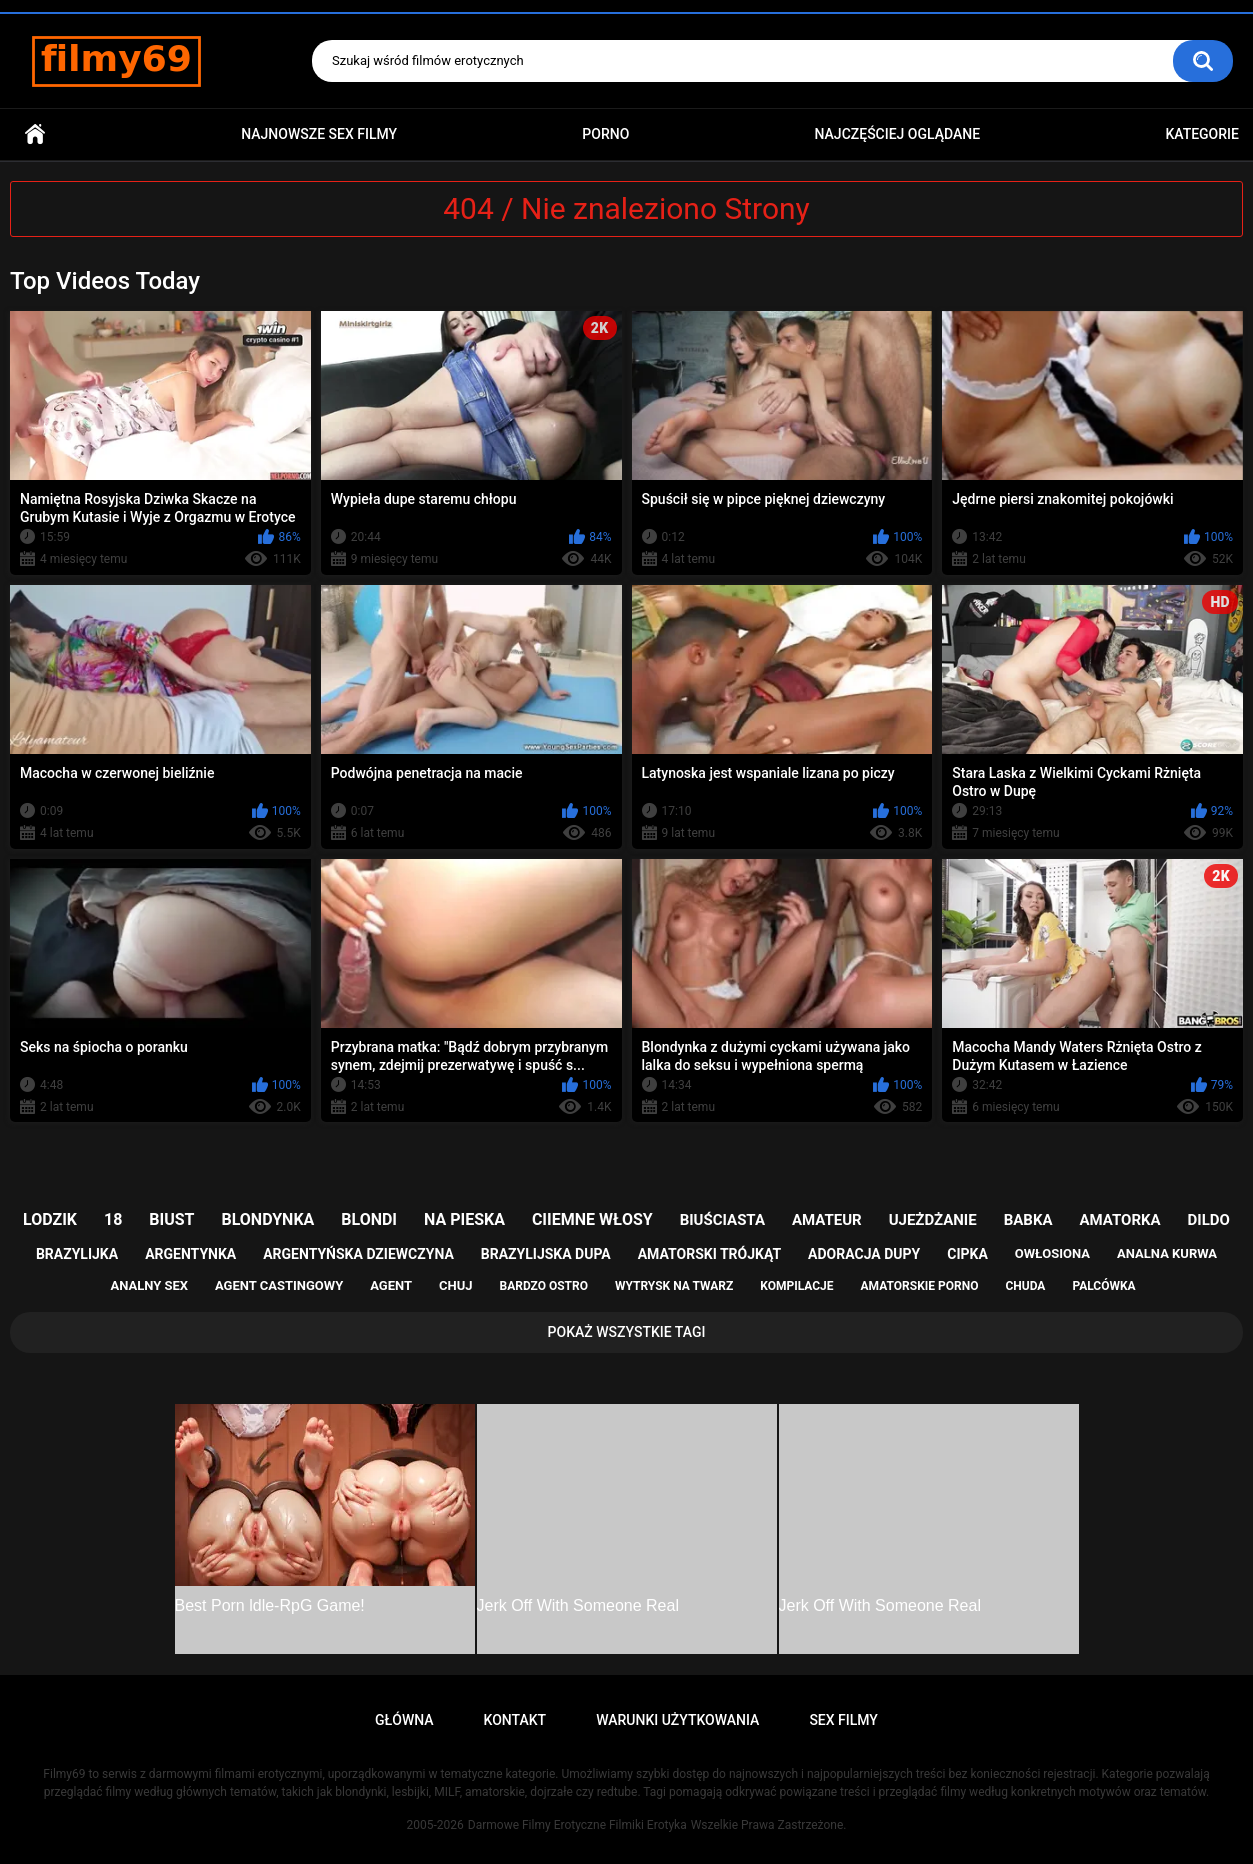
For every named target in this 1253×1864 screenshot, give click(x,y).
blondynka (267, 1219)
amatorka (1119, 1220)
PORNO (605, 134)
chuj (456, 1285)
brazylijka (77, 1254)
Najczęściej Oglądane (898, 134)
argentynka (190, 1254)
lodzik (50, 1219)
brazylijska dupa (546, 1254)
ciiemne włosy (592, 1219)
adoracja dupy (864, 1254)
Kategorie (1202, 134)
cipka (967, 1254)
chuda (1025, 1286)
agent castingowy (279, 1285)
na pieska (464, 1219)
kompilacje (796, 1286)
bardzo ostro (543, 1286)
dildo (1209, 1220)
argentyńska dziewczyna (358, 1254)
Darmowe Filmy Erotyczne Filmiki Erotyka (577, 1825)
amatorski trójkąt (709, 1254)
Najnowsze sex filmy (319, 134)
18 (113, 1219)
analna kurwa (1167, 1253)
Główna (35, 134)
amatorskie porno (920, 1286)
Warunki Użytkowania (677, 1720)
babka (1028, 1220)
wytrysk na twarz (674, 1286)
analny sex (149, 1285)
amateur (827, 1220)
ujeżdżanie (933, 1220)
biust (171, 1219)
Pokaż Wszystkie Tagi (627, 1332)
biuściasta (722, 1220)
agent (391, 1285)
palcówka (1103, 1286)
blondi (369, 1219)
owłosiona (1052, 1253)
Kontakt (515, 1720)
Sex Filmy (843, 1720)
